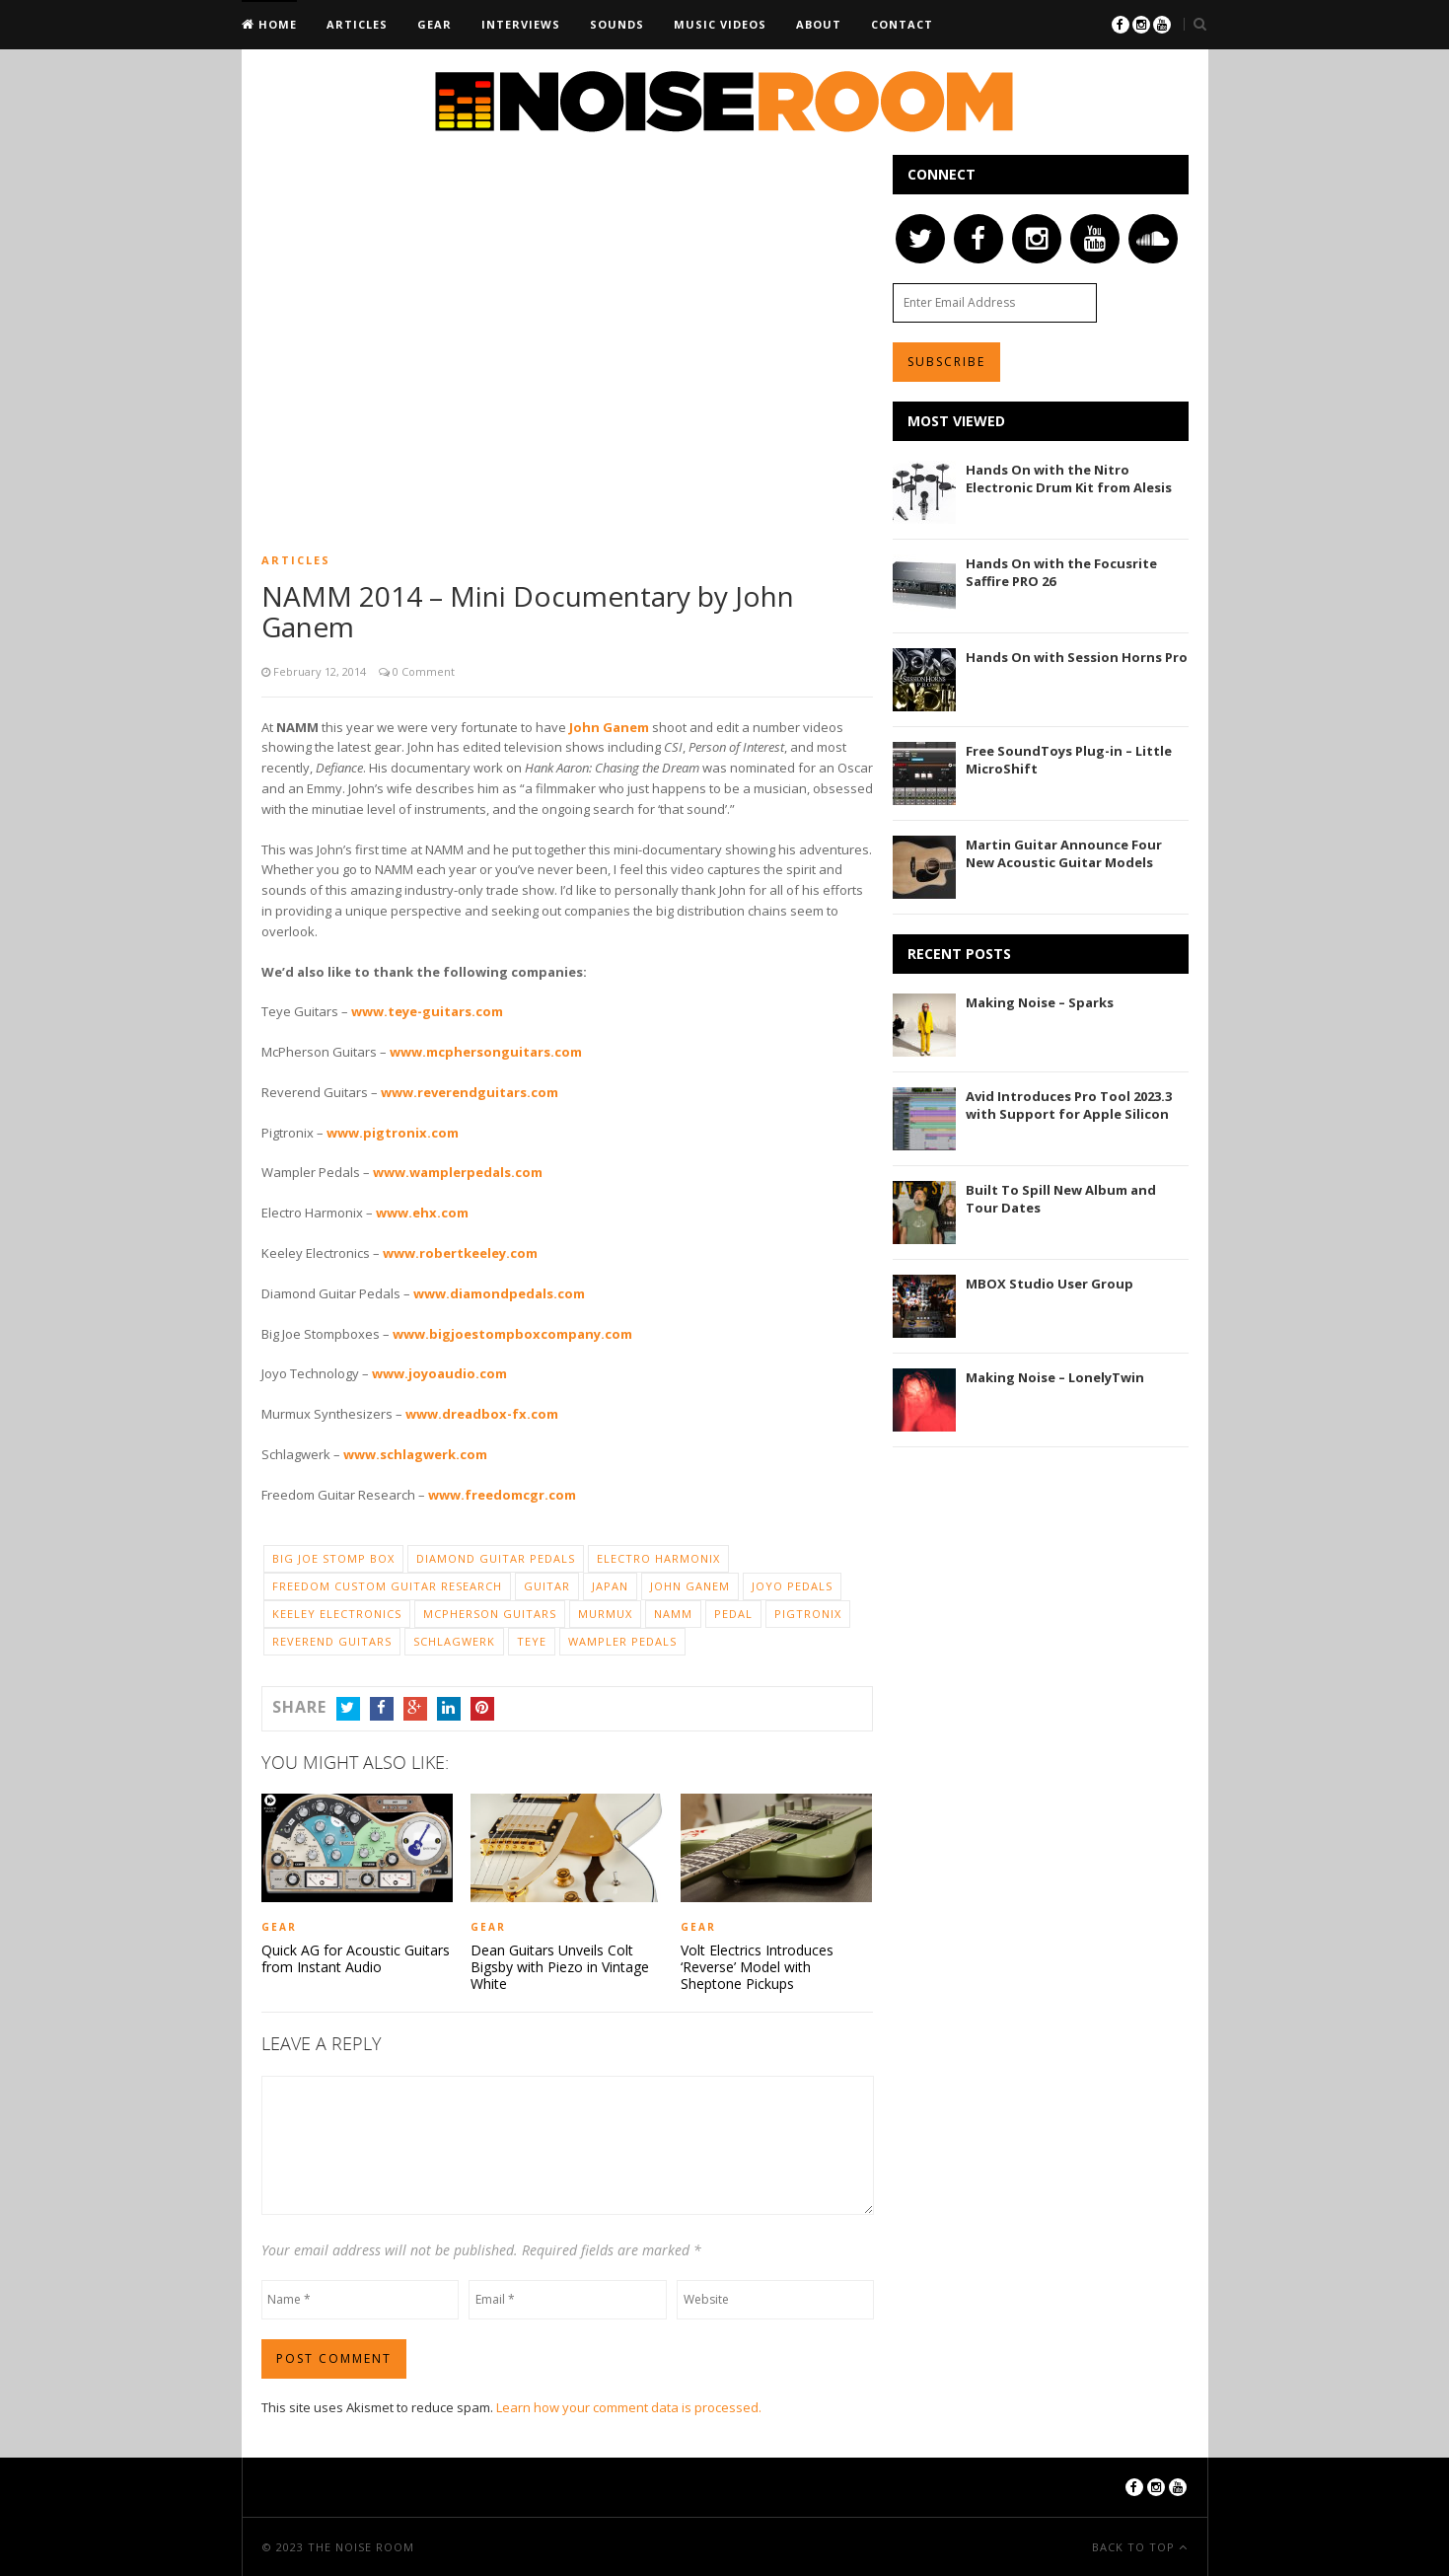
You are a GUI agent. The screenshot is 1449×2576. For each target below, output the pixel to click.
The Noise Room (361, 2546)
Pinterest (482, 1708)
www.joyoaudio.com (439, 1373)
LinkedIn (449, 1708)
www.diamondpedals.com (499, 1293)
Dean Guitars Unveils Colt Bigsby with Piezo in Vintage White (560, 1966)
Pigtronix (807, 1613)
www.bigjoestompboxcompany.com (512, 1334)
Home (275, 24)
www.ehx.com (422, 1212)
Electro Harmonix (658, 1558)
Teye (531, 1641)
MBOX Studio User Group (1049, 1283)
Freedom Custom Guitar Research (387, 1586)
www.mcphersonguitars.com (486, 1052)
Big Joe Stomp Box (333, 1558)
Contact (902, 24)
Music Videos (720, 24)
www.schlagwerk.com (415, 1454)
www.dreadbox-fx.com (481, 1414)
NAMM (673, 1613)
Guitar (547, 1586)
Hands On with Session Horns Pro (1077, 657)
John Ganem (609, 727)
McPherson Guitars (489, 1613)
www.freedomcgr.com (502, 1495)
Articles (357, 24)
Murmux (605, 1613)
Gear (434, 24)
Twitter (348, 1708)
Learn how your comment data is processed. (628, 2406)
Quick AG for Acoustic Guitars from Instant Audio (355, 1958)
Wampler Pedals (622, 1641)
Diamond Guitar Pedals (495, 1558)
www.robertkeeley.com (460, 1253)
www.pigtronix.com (392, 1132)
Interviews (520, 24)
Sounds (617, 24)
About (818, 24)
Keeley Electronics (336, 1613)
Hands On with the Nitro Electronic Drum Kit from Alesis (1069, 478)
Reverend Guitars (332, 1641)
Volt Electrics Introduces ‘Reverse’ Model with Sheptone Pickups (757, 1966)
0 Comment (422, 671)
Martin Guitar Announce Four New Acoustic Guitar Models (1064, 853)
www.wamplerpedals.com (458, 1172)
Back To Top (1135, 2546)
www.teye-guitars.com (427, 1011)
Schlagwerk (454, 1641)
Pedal (733, 1613)
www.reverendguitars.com (469, 1092)
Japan (610, 1586)
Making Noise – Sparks (1040, 1002)
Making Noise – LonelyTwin (1055, 1377)
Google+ (415, 1708)
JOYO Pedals (792, 1586)
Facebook (382, 1708)
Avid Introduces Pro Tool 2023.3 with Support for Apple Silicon (1069, 1105)
